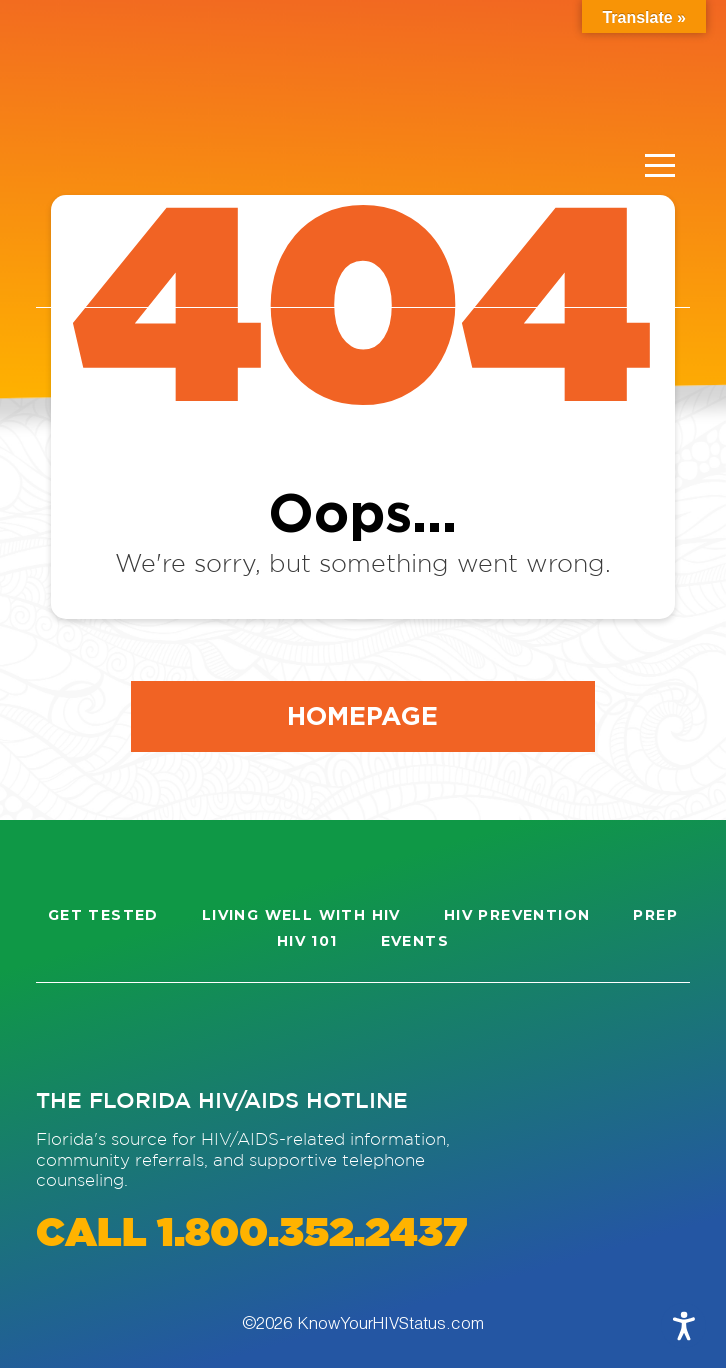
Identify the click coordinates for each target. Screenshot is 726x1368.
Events (415, 941)
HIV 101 (307, 941)
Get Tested (103, 915)
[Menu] (660, 166)
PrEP (655, 915)
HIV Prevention (517, 915)
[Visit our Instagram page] (70, 1034)
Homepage (362, 715)
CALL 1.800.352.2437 (251, 1234)
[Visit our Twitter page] (214, 1034)
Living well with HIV (301, 915)
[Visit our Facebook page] (142, 1034)
